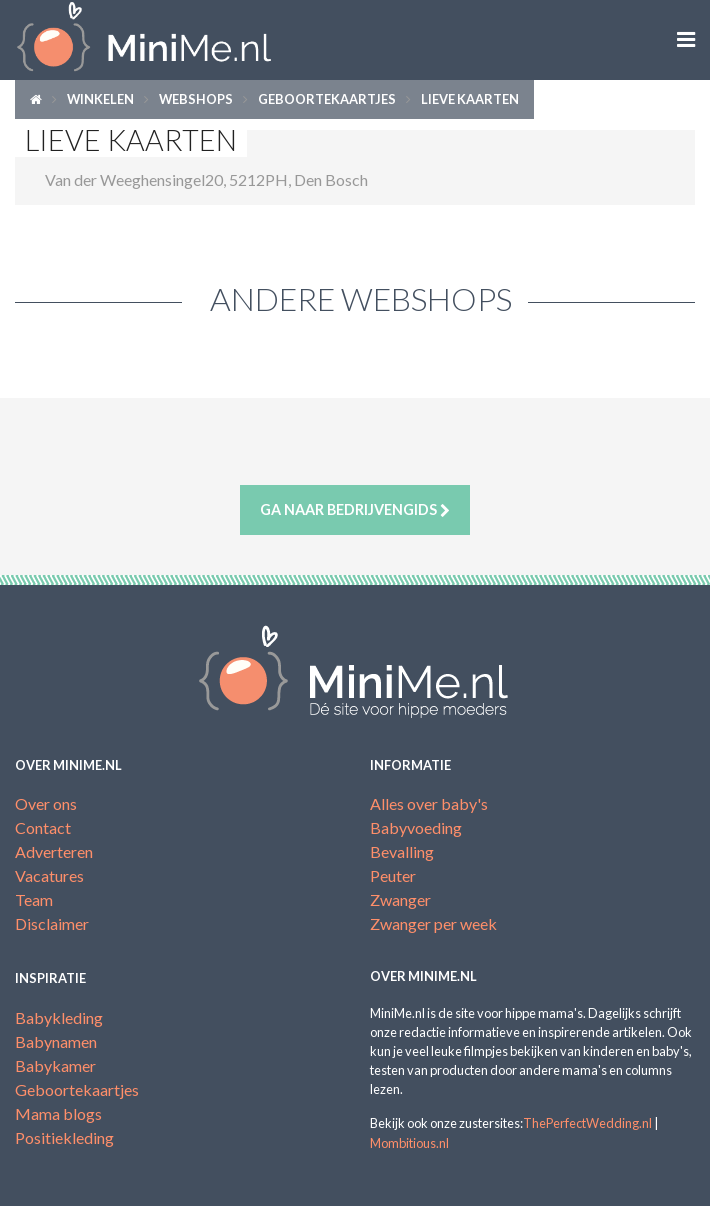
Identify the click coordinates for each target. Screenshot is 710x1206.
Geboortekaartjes (327, 99)
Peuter (393, 875)
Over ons (46, 803)
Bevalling (402, 851)
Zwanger (400, 899)
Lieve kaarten (470, 99)
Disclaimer (52, 923)
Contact (43, 827)
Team (34, 899)
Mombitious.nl (409, 1143)
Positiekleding (64, 1137)
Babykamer (55, 1065)
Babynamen (56, 1041)
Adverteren (54, 851)
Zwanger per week (433, 923)
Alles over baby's (429, 803)
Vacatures (49, 875)
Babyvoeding (416, 827)
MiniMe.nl (177, 40)
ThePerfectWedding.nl (587, 1123)
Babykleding (59, 1017)
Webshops (196, 99)
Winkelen (100, 99)
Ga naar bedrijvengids (355, 510)
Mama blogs (58, 1113)
